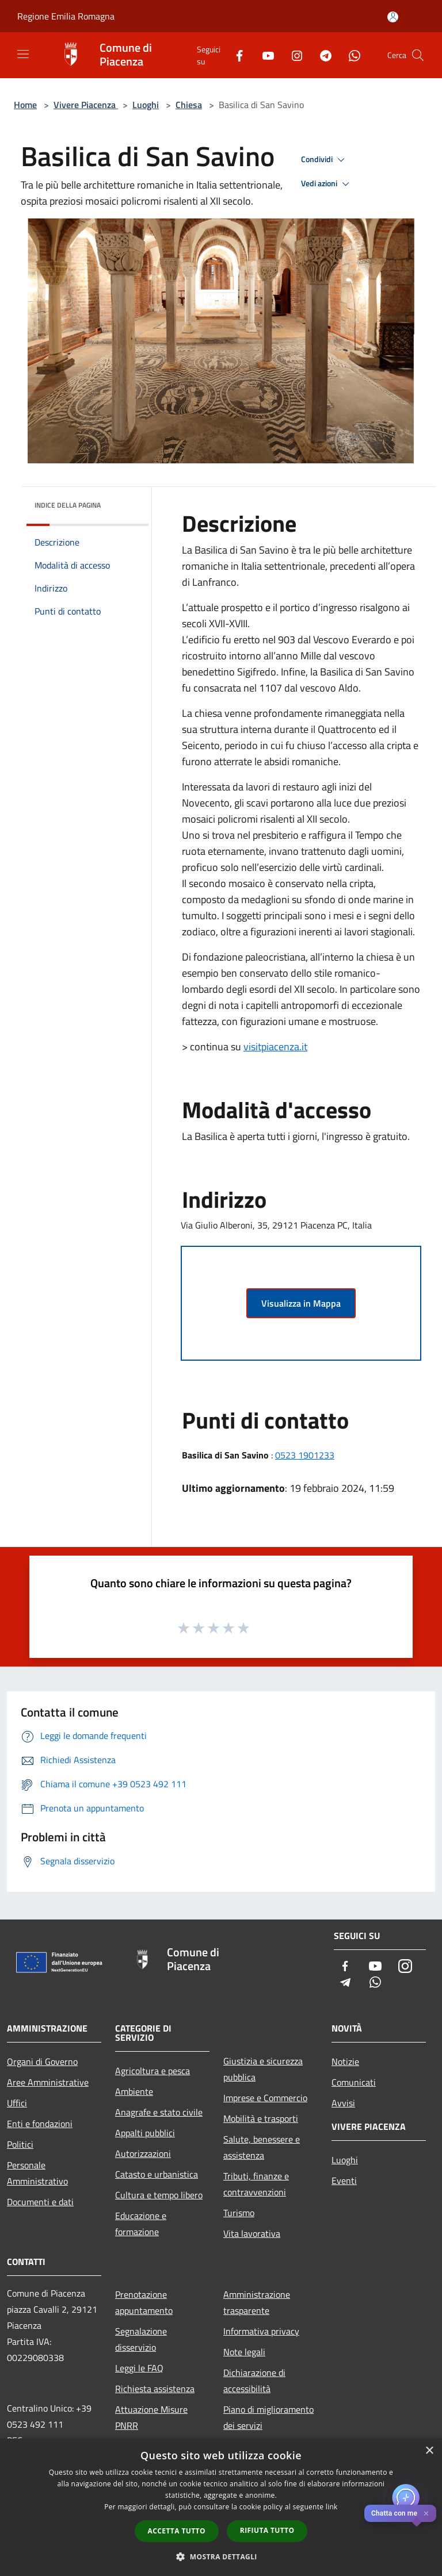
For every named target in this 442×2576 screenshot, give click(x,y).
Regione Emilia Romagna (66, 16)
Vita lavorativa (251, 2233)
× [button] (429, 2451)
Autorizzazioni (143, 2153)
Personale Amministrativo (37, 2173)
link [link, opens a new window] (332, 2507)
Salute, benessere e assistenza (261, 2147)
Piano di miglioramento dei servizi (268, 2417)
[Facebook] (234, 55)
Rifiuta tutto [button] (267, 2530)
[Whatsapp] (349, 55)
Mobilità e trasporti (260, 2118)
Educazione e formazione (140, 2224)
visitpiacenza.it (275, 1046)
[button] (221, 2556)
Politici (20, 2144)
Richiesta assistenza (155, 2388)
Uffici (17, 2103)
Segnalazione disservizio (141, 2339)
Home (25, 105)
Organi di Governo (42, 2061)
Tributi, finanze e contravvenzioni (256, 2184)
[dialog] (221, 2507)
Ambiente (134, 2091)
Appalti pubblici (145, 2133)
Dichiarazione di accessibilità (254, 2380)
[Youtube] (263, 55)
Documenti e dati (40, 2202)
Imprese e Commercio (265, 2098)
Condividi (324, 160)
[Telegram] (321, 55)
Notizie (345, 2061)
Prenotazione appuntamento (144, 2302)
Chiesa (189, 105)
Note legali (244, 2352)
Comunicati (354, 2082)
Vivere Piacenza (86, 105)
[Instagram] (292, 55)
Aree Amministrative (48, 2082)
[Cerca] (418, 55)
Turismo (238, 2213)
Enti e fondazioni (40, 2123)
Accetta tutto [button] (176, 2531)
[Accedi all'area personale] (393, 17)
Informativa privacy (261, 2331)
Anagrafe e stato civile (159, 2112)
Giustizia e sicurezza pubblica (263, 2069)
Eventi (344, 2180)
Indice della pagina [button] (68, 505)
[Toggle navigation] (23, 54)
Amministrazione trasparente (256, 2302)
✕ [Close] (426, 2513)
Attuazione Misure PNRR (151, 2417)
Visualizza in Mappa (301, 1303)
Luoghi (145, 105)
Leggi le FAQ (139, 2368)
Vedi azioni (327, 184)
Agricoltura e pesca (152, 2071)
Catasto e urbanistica (156, 2174)
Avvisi (343, 2103)
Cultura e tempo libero (159, 2195)
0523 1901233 (304, 1455)
